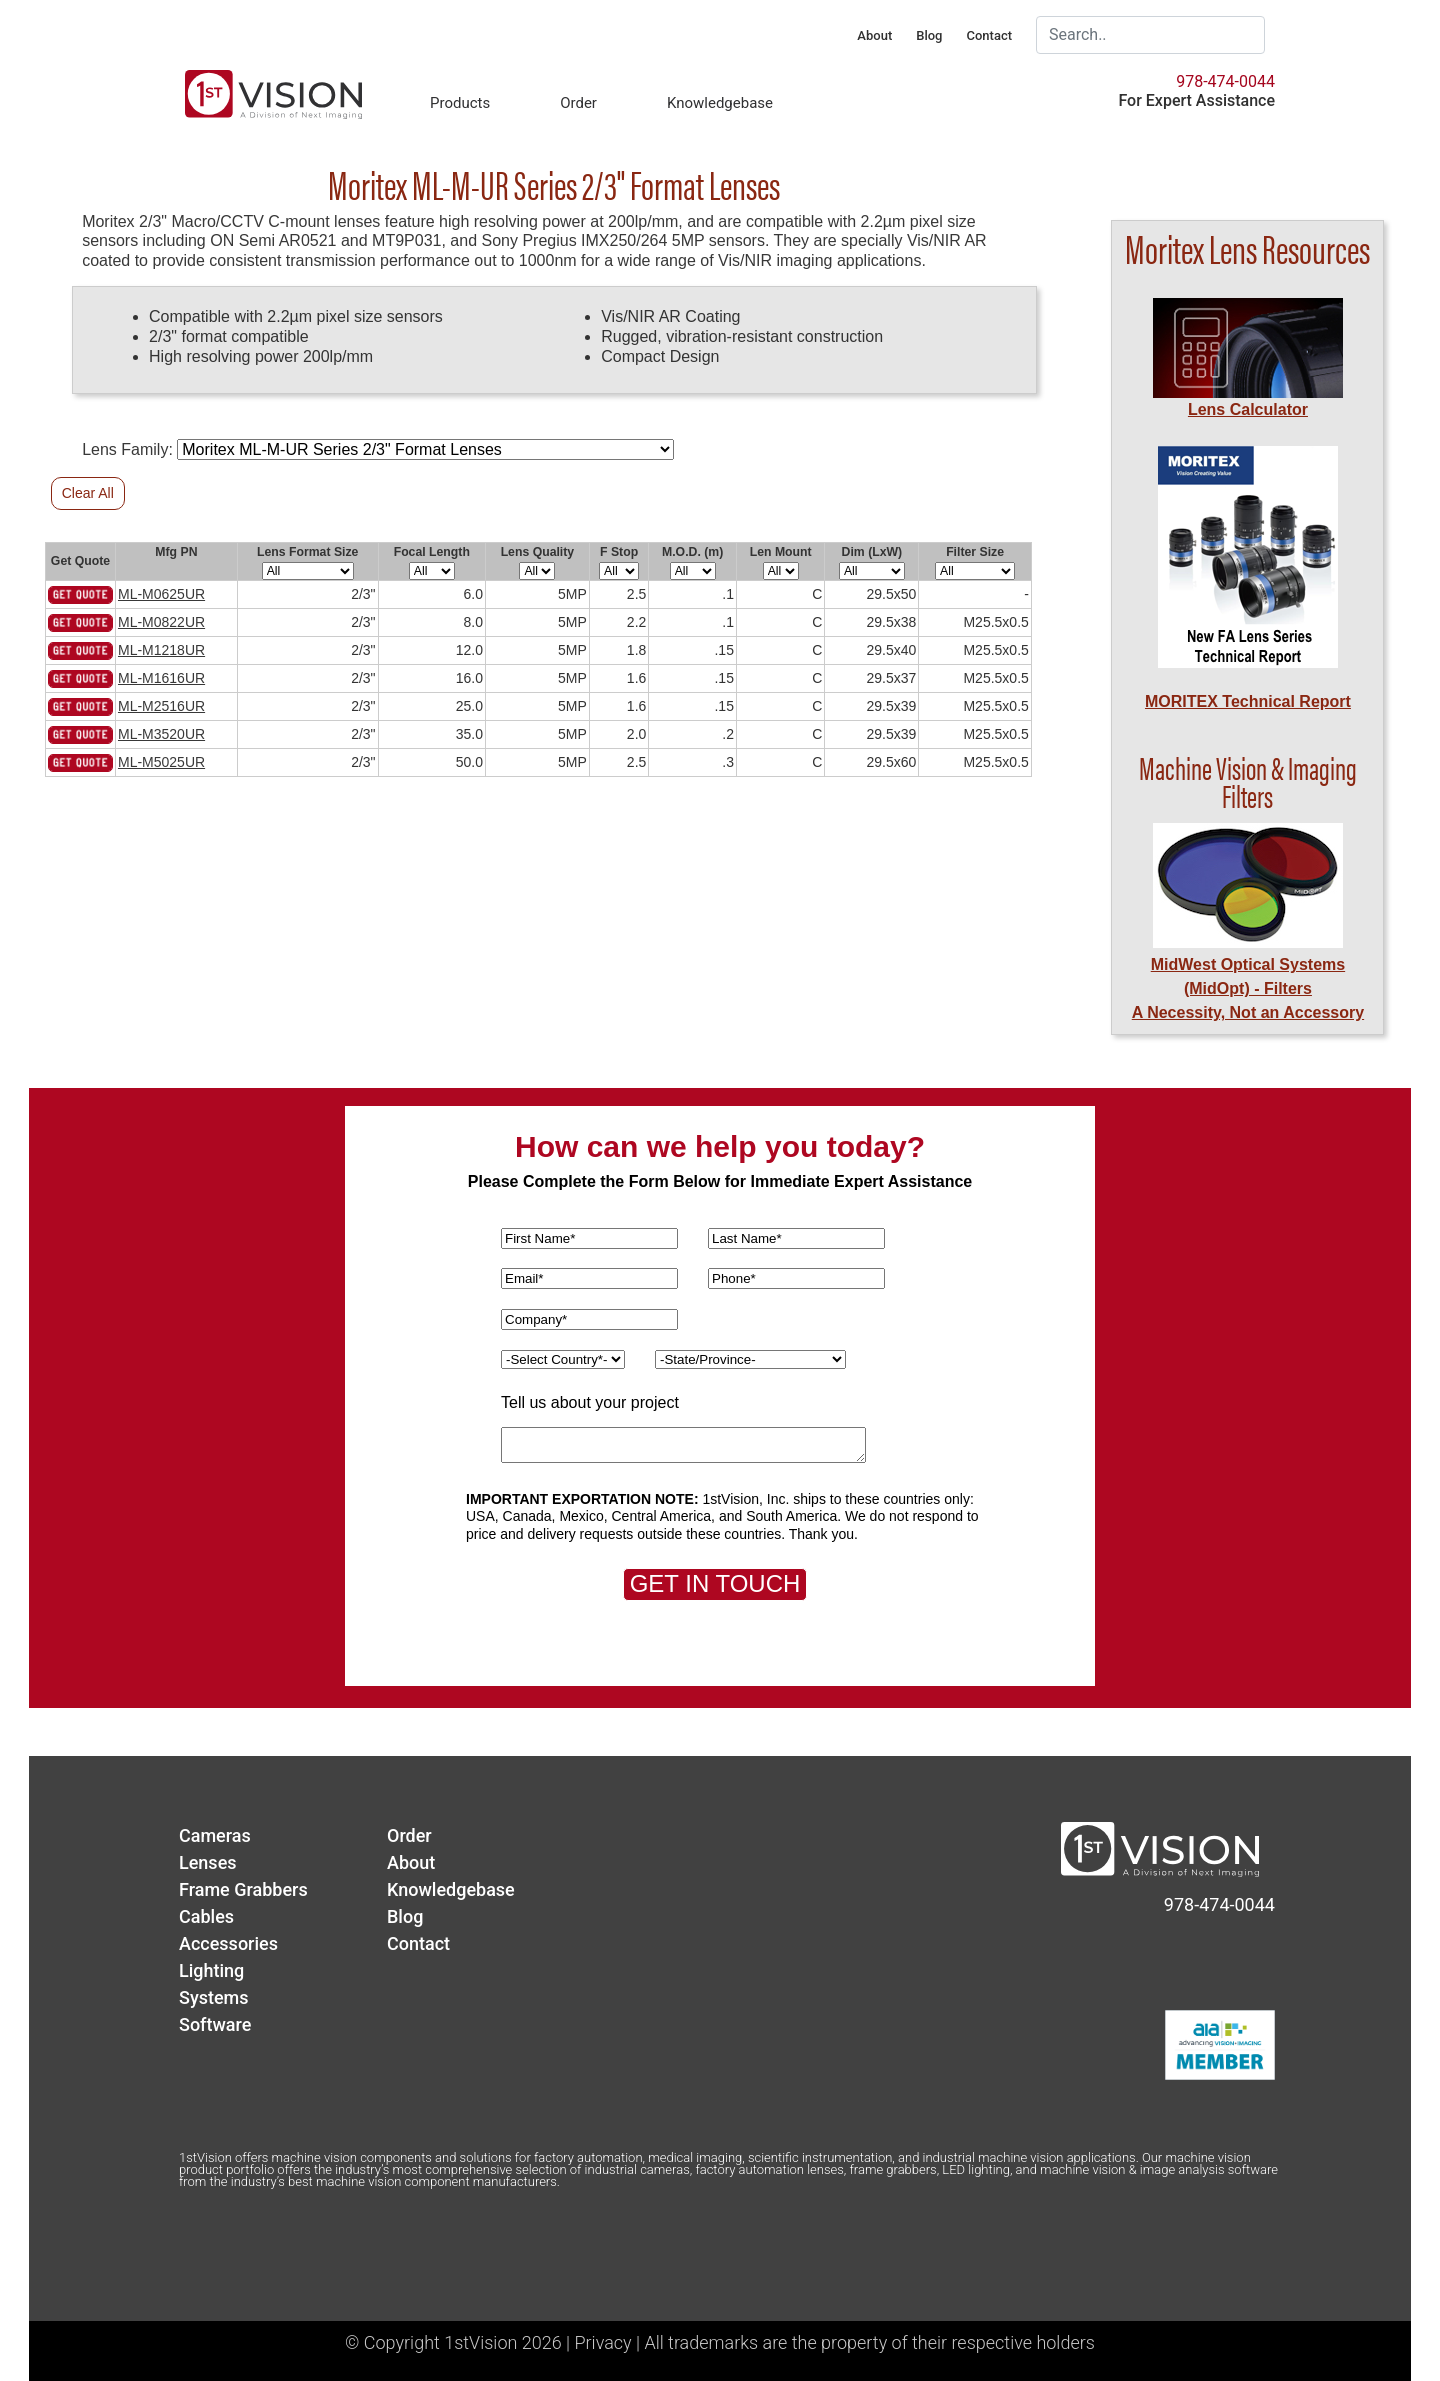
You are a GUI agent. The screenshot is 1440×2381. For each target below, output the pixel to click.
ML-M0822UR (161, 622)
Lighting (211, 1970)
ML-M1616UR (161, 678)
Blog (929, 35)
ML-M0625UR (161, 594)
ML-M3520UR (161, 734)
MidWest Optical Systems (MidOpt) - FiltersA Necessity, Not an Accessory (1248, 988)
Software (215, 2024)
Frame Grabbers (243, 1889)
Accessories (228, 1943)
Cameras (215, 1835)
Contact (989, 35)
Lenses (208, 1862)
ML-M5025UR (161, 762)
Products (460, 103)
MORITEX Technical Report (1248, 701)
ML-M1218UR (161, 650)
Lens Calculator (1248, 409)
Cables (206, 1916)
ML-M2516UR (161, 706)
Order (578, 103)
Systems (214, 1997)
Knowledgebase (720, 103)
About (874, 35)
